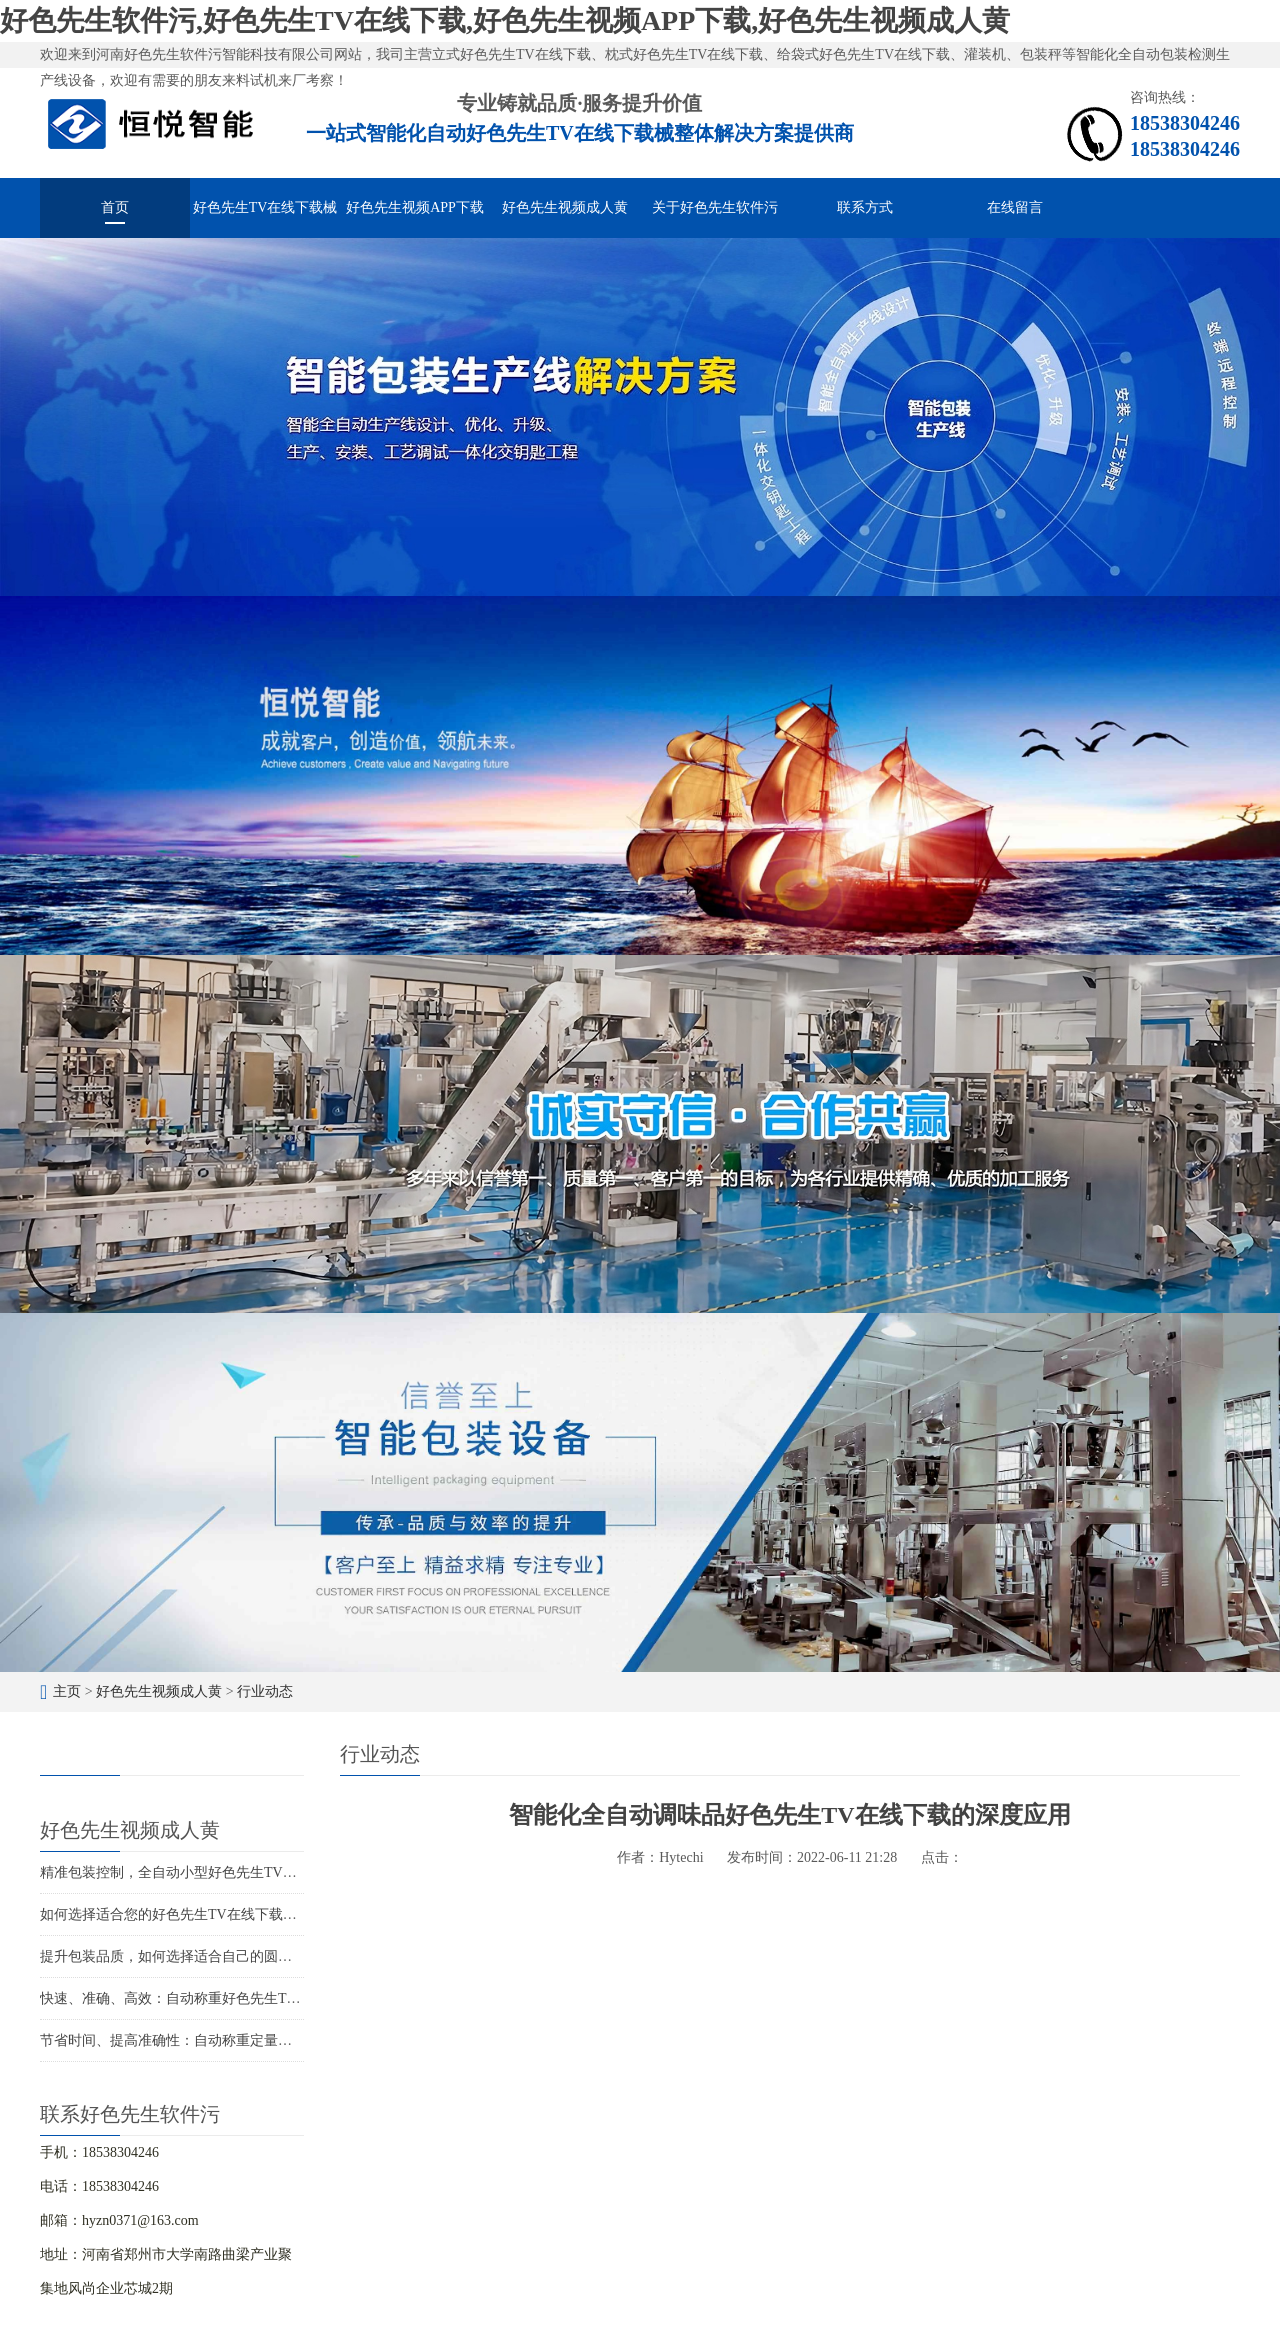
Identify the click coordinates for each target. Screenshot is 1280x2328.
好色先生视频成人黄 (565, 207)
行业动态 (265, 1691)
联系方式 (865, 207)
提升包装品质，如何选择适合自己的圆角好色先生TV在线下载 (231, 1956)
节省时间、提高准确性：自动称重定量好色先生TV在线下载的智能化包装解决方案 (294, 2040)
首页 (115, 207)
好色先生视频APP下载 (415, 207)
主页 (67, 1691)
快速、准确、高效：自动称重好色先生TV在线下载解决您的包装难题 (252, 1998)
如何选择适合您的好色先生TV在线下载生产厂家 (189, 1914)
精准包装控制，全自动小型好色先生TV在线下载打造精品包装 (231, 1872)
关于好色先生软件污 (715, 207)
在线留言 (1015, 207)
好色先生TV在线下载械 (265, 207)
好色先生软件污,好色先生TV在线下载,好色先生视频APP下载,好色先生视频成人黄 (505, 20)
